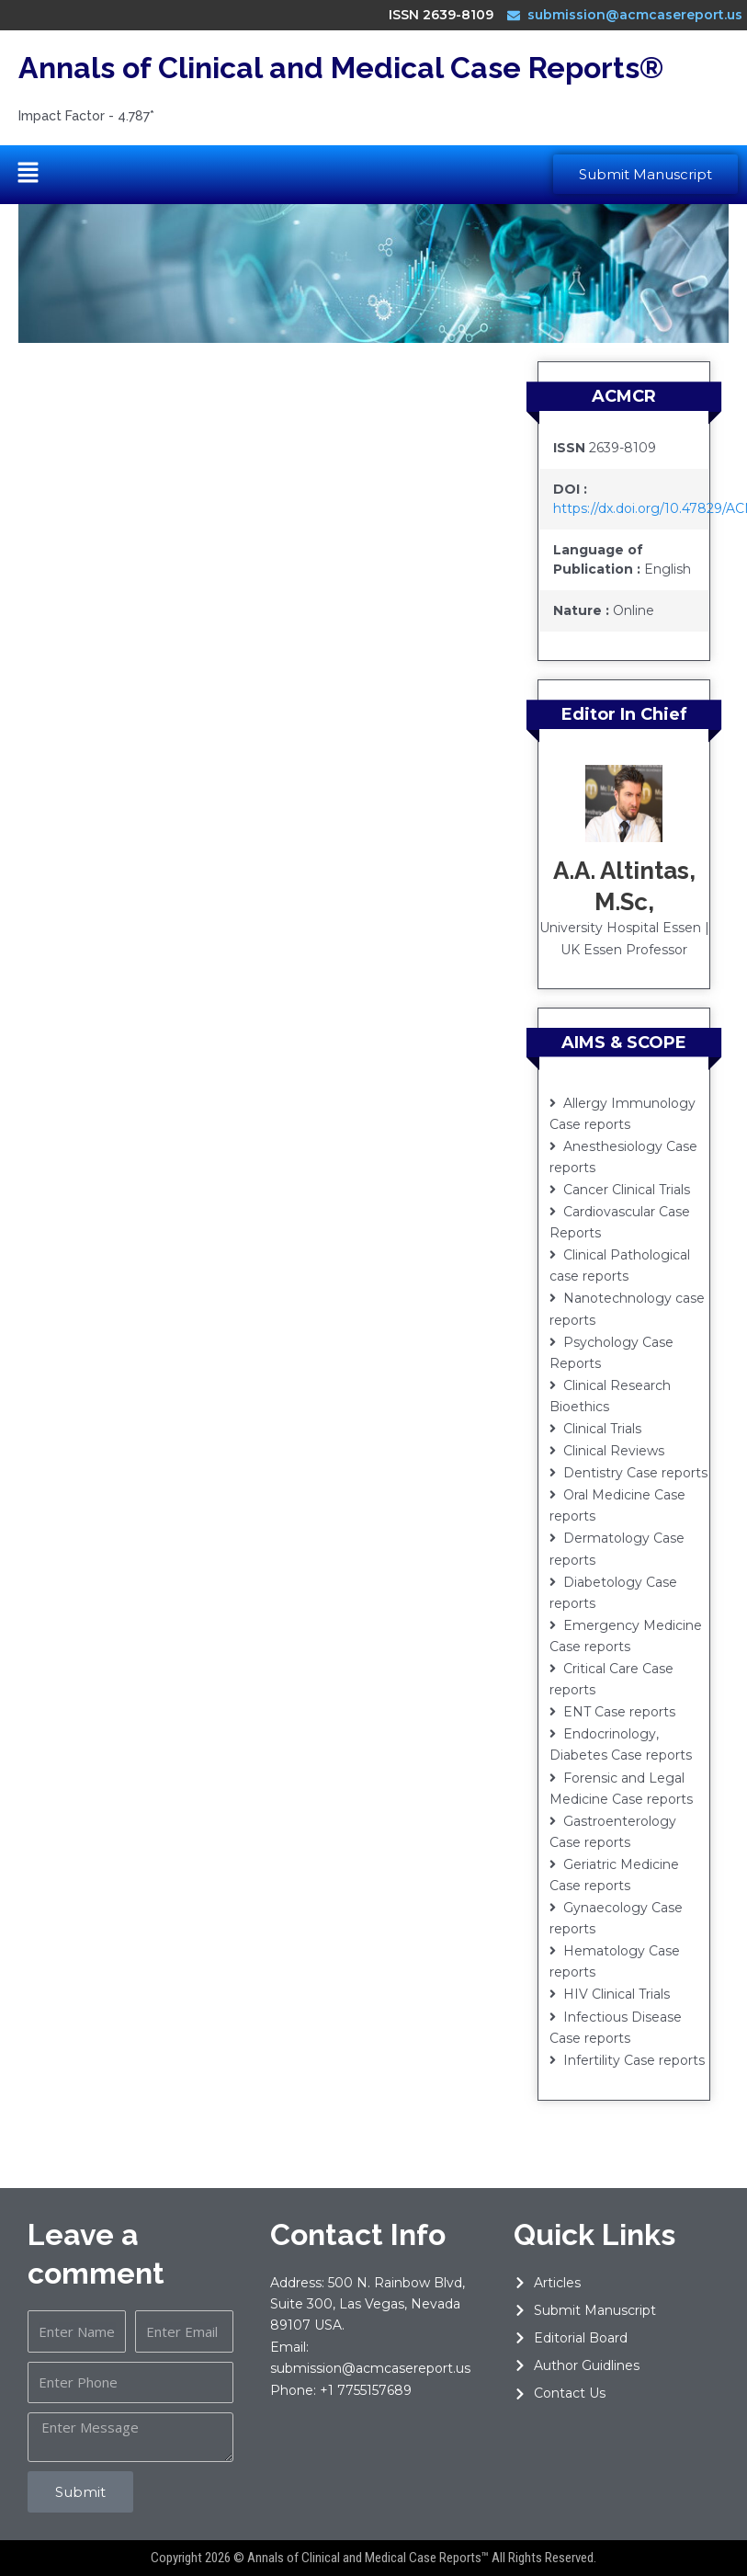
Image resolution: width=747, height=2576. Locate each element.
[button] (27, 174)
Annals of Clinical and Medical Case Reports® (340, 68)
